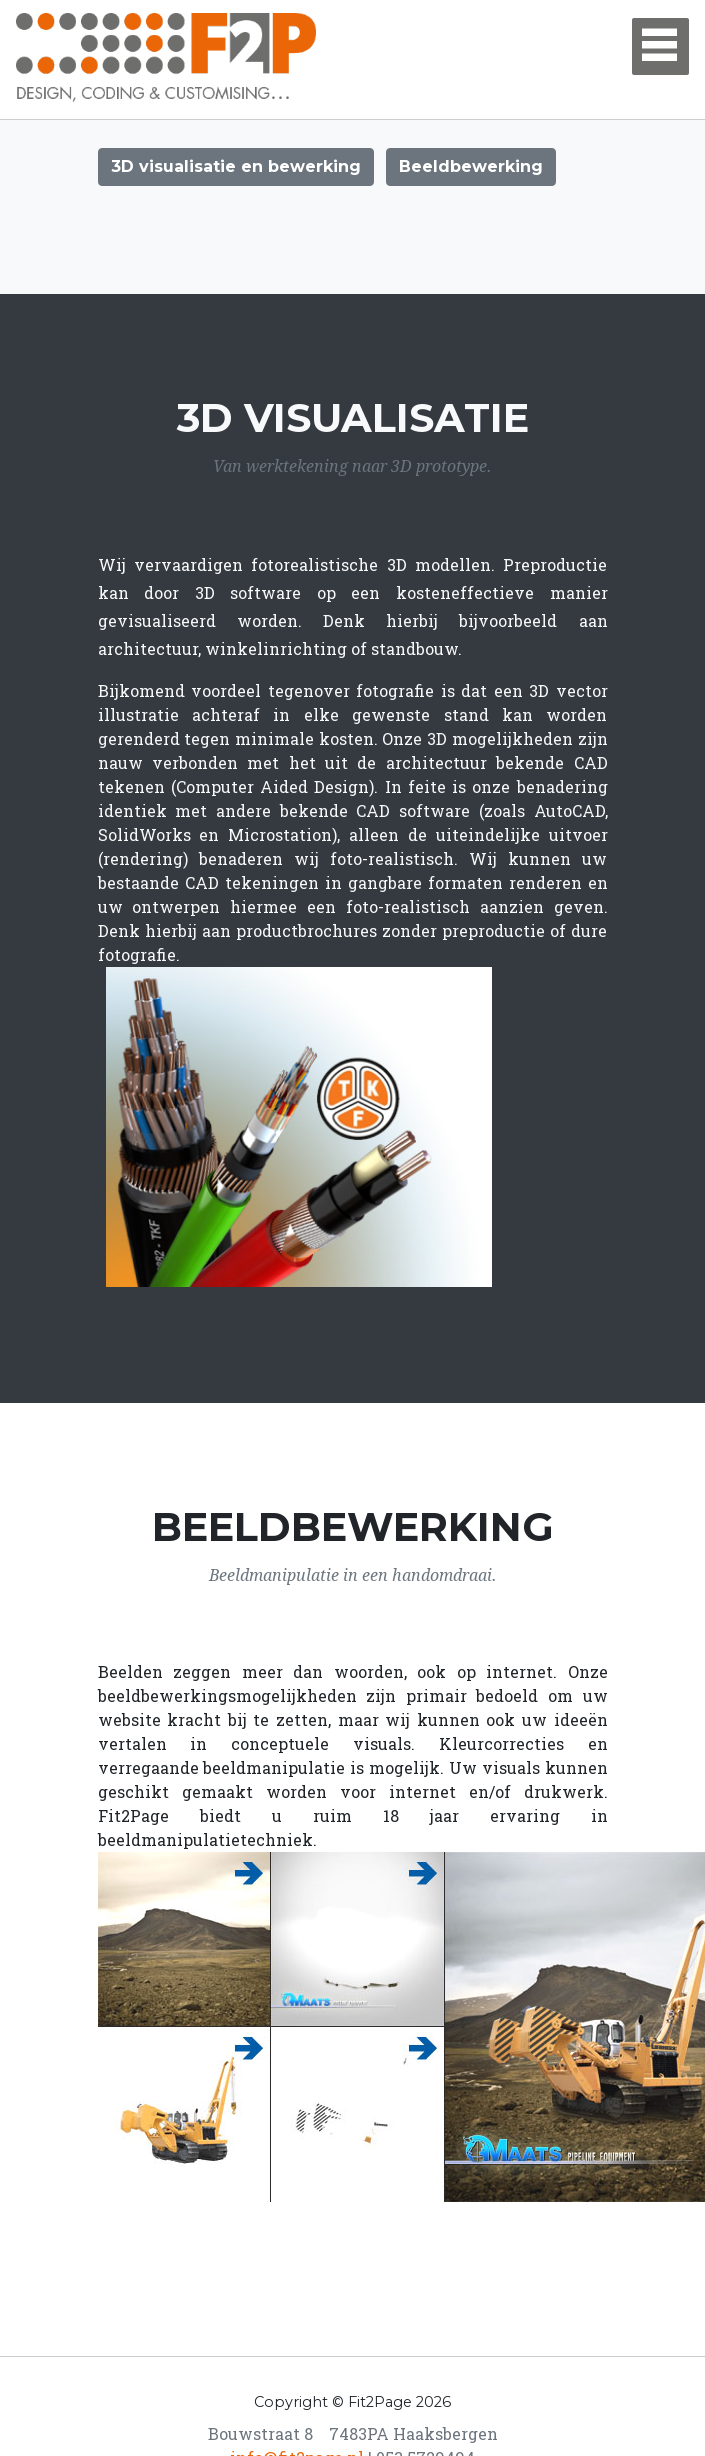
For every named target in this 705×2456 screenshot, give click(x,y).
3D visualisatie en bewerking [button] (236, 166)
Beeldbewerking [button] (471, 166)
